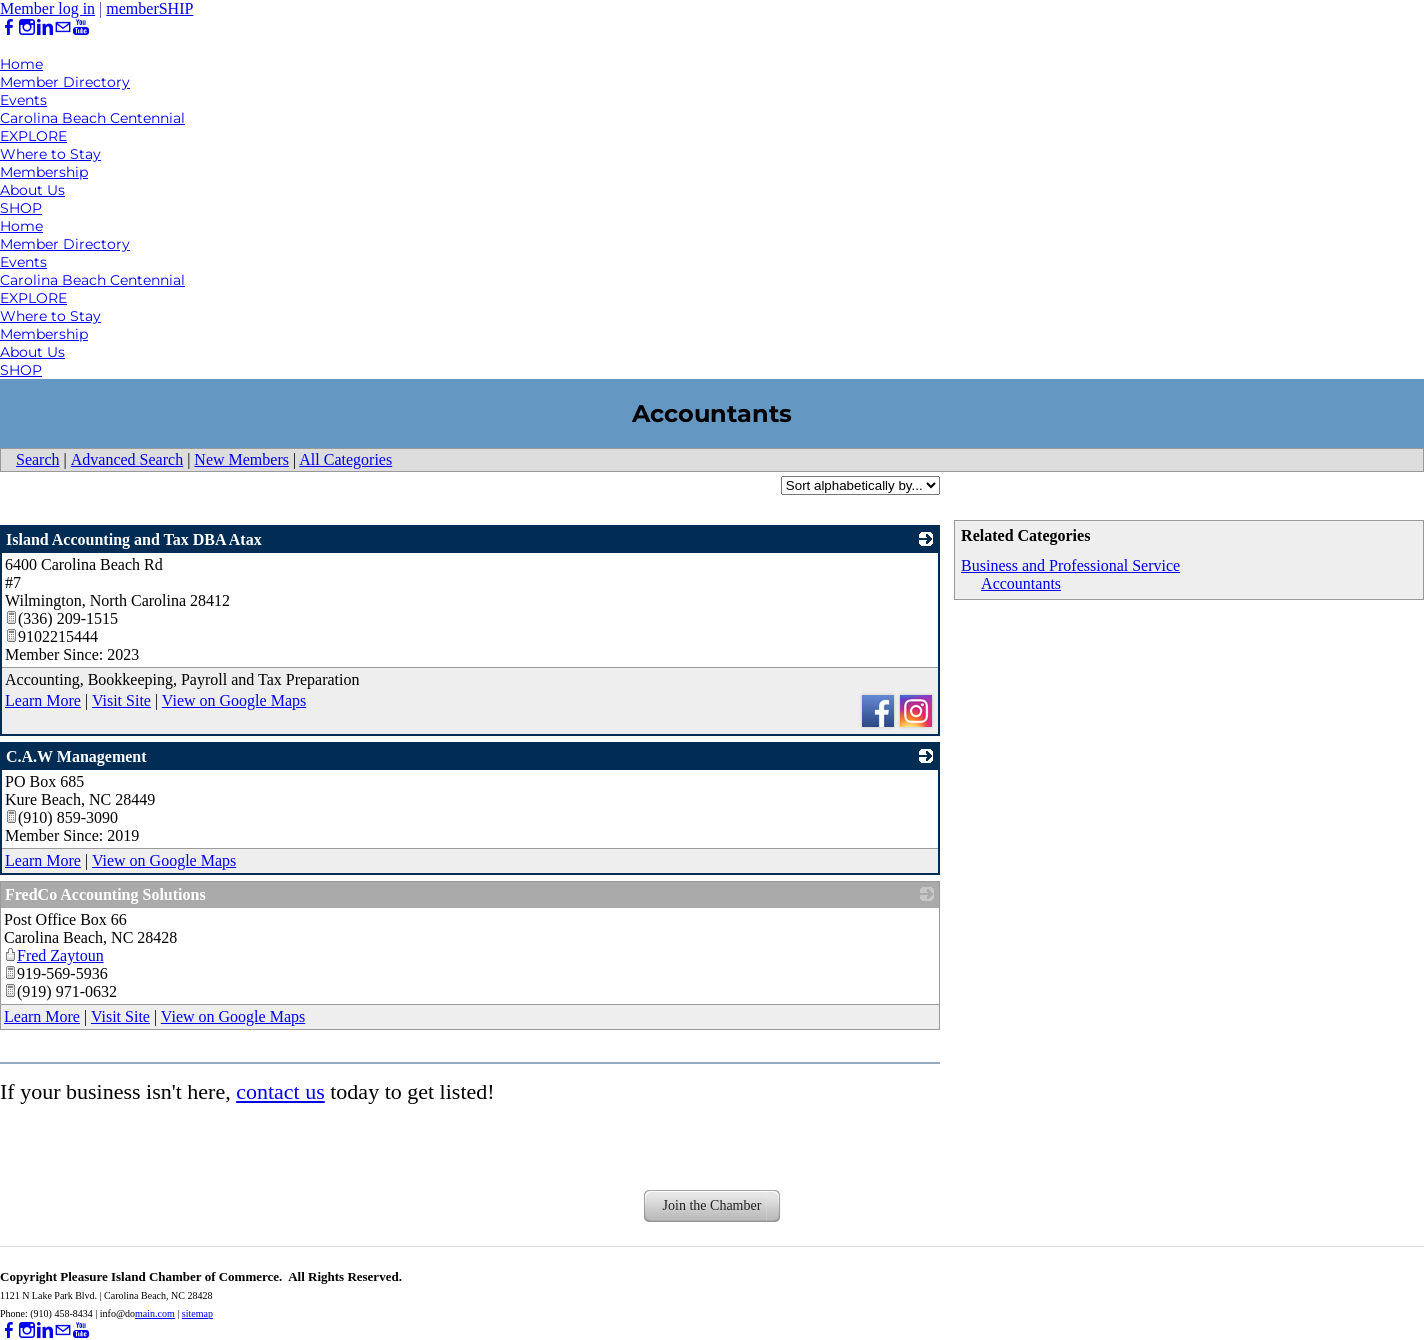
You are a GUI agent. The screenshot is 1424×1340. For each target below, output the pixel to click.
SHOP (21, 208)
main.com (155, 1313)
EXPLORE (33, 136)
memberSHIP (149, 8)
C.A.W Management (76, 756)
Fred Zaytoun (54, 955)
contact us (280, 1091)
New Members (241, 459)
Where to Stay (50, 154)
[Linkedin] (45, 27)
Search (38, 459)
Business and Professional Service (1070, 565)
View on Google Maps (234, 700)
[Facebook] (9, 27)
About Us (32, 190)
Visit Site (121, 700)
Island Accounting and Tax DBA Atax (134, 539)
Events (23, 100)
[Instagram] (27, 27)
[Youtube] (81, 27)
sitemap (197, 1313)
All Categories (345, 459)
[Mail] (63, 27)
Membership (44, 172)
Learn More (43, 700)
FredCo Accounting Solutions (105, 894)
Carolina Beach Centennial (92, 118)
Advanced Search (127, 459)
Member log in (47, 8)
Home (21, 64)
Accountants (1021, 583)
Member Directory (65, 82)
